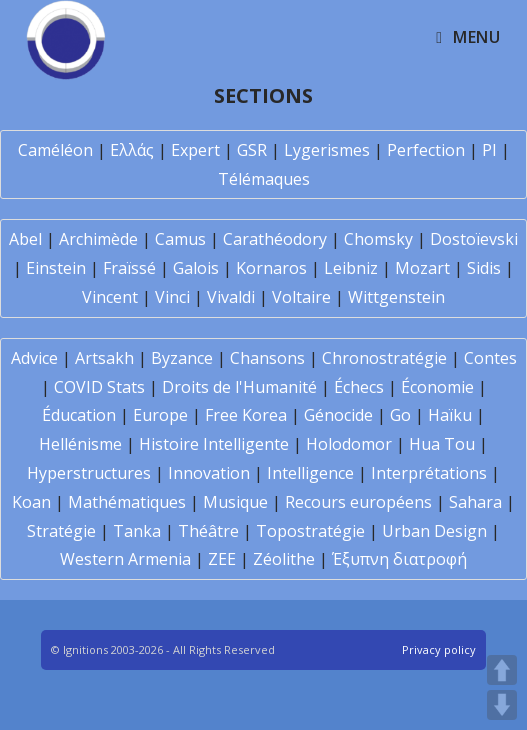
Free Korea (246, 415)
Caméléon (55, 150)
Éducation (79, 415)
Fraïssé (129, 268)
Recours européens (358, 502)
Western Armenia (125, 559)
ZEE (222, 559)
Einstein (56, 268)
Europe (160, 415)
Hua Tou (442, 444)
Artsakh (104, 358)
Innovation (209, 473)
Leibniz (351, 268)
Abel (25, 239)
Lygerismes (327, 150)
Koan (31, 502)
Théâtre (208, 531)
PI (489, 150)
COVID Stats (99, 387)
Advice (34, 358)
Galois (196, 268)
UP (502, 670)
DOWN (502, 705)
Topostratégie (310, 531)
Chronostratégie (384, 358)
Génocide (338, 415)
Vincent (110, 297)
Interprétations (429, 473)
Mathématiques (127, 502)
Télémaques (264, 179)
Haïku (450, 415)
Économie (437, 387)
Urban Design (434, 531)
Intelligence (310, 473)
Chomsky (378, 239)
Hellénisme (80, 444)
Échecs (359, 387)
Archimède (98, 239)
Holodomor (349, 444)
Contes (490, 358)
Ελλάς (132, 150)
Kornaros (271, 268)
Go (400, 415)
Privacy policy (439, 649)
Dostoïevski (474, 239)
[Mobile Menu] (468, 37)
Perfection (426, 150)
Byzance (182, 358)
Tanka (137, 531)
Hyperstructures (89, 473)
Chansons (267, 358)
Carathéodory (275, 239)
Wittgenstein (396, 297)
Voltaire (301, 297)
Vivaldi (231, 297)
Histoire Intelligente (214, 444)
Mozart (422, 268)
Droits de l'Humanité (239, 387)
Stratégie (61, 531)
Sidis (484, 268)
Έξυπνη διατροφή (399, 559)
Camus (180, 239)
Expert (195, 150)
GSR (252, 150)
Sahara (475, 502)
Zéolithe (284, 559)
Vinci (172, 297)
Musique (235, 502)
